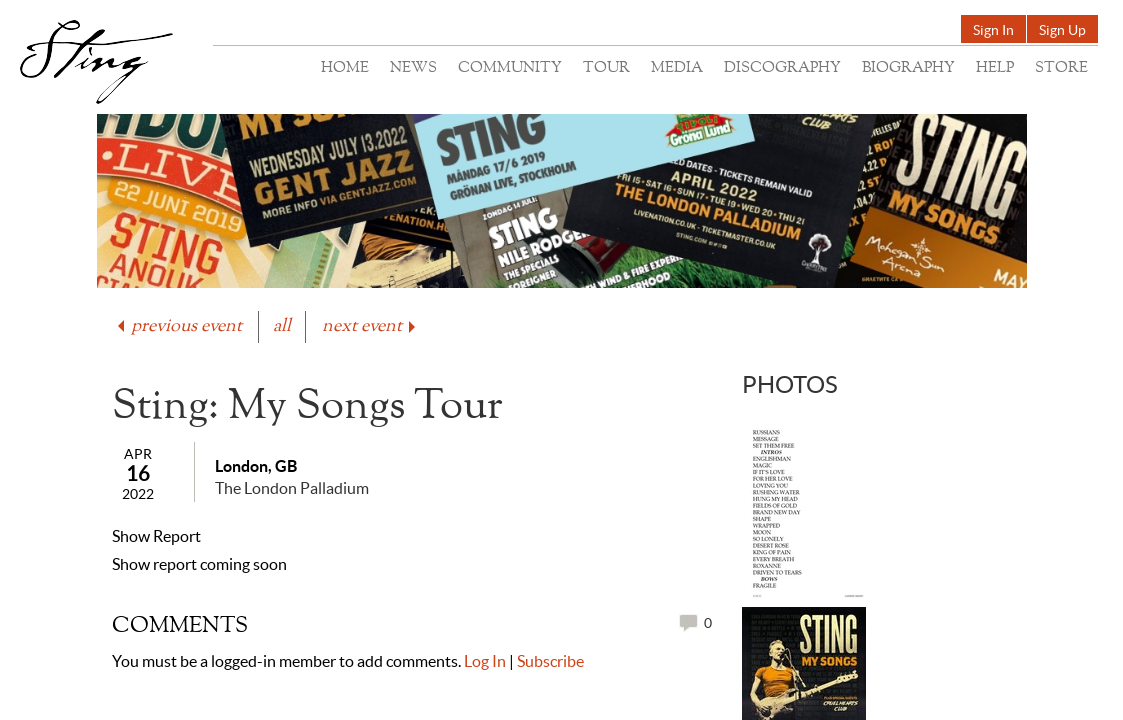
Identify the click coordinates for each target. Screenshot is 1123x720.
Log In (485, 661)
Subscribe (550, 661)
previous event (178, 326)
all (282, 326)
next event (370, 326)
